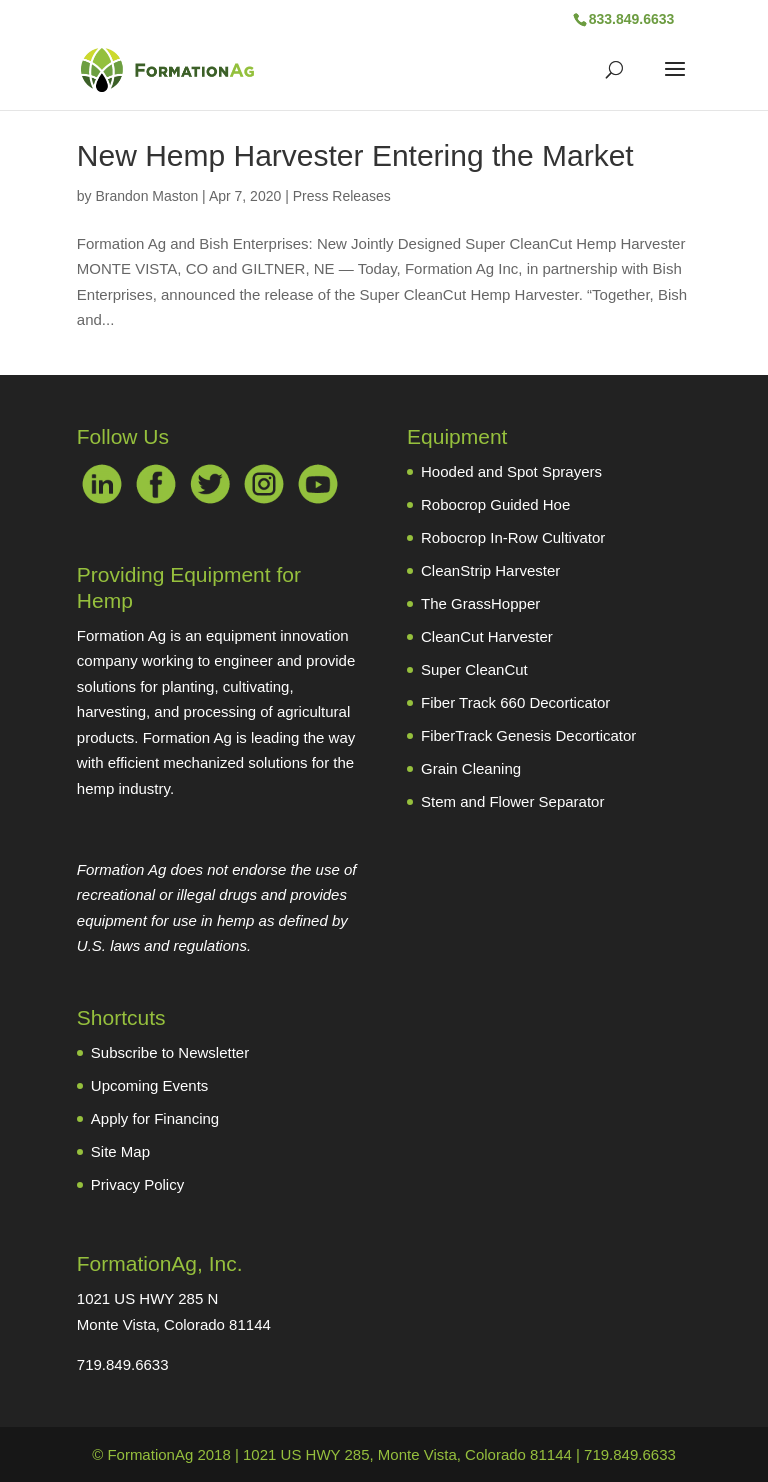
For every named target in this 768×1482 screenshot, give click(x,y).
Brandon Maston (146, 196)
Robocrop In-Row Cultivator (513, 537)
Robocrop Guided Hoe (495, 504)
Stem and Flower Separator (512, 801)
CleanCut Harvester (487, 636)
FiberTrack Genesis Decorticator (528, 735)
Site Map (120, 1151)
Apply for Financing (155, 1118)
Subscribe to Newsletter (170, 1052)
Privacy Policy (137, 1184)
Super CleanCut (474, 669)
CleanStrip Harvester (490, 570)
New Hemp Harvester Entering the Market (355, 155)
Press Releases (342, 196)
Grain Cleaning (471, 768)
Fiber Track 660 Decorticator (515, 702)
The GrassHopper (480, 603)
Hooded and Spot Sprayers (511, 471)
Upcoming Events (150, 1085)
